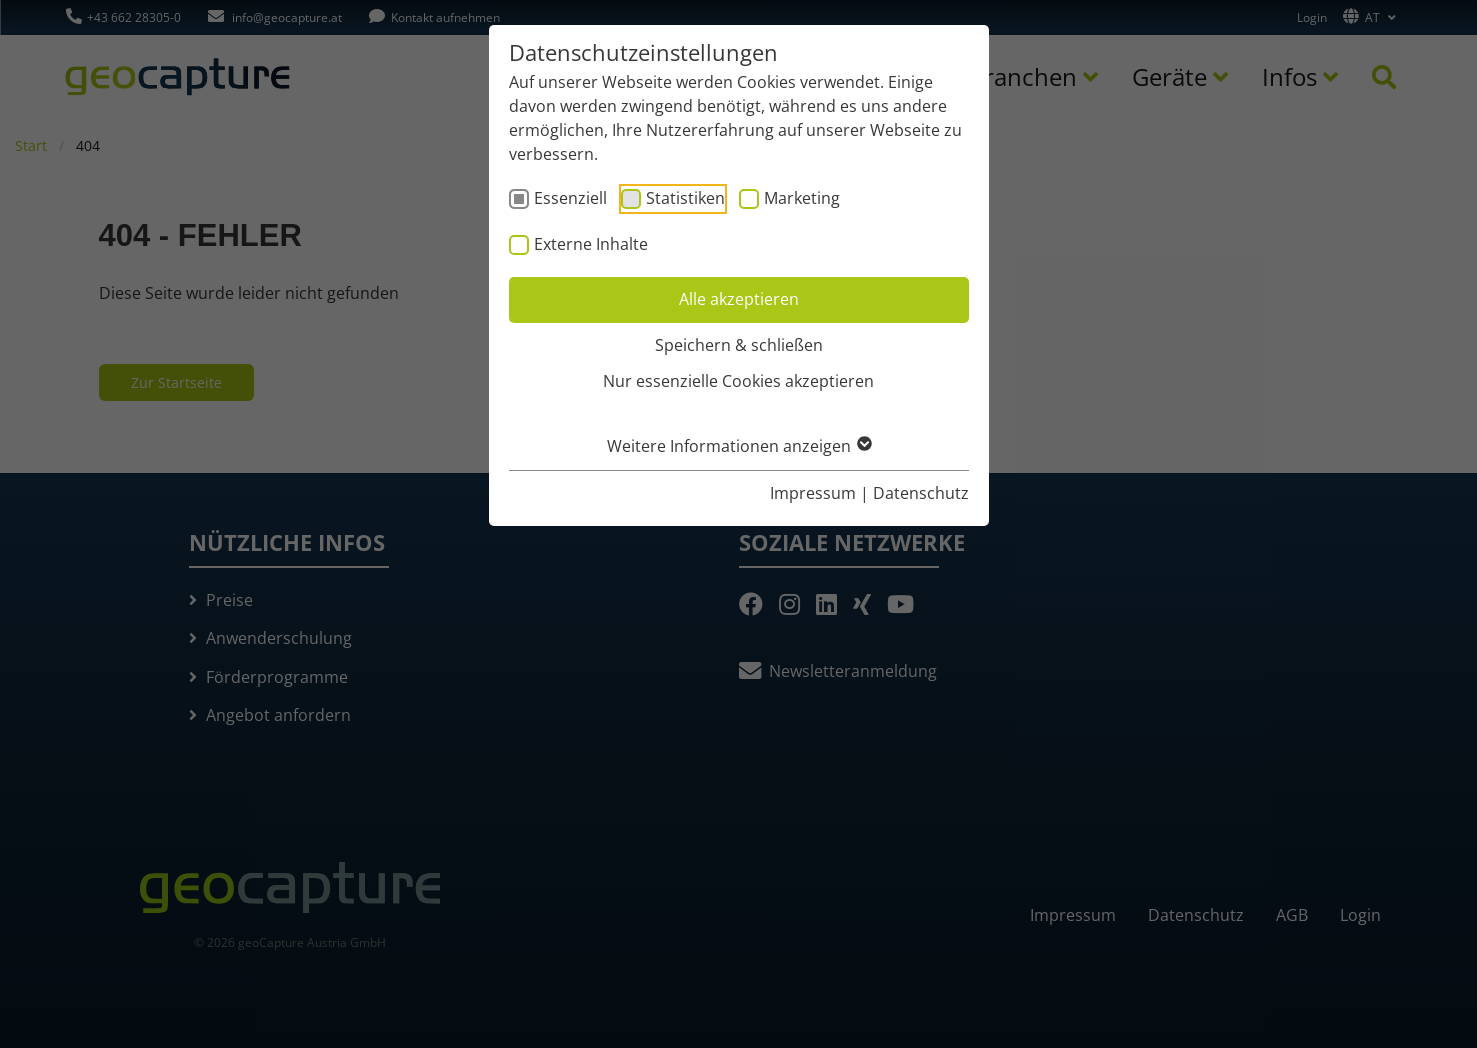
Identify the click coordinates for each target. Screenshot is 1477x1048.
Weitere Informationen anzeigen (738, 446)
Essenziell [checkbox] (570, 198)
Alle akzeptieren (739, 299)
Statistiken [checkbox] (685, 198)
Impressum (813, 493)
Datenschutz (921, 493)
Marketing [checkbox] (802, 198)
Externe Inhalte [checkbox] (591, 244)
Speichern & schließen (739, 345)
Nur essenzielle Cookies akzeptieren (738, 381)
